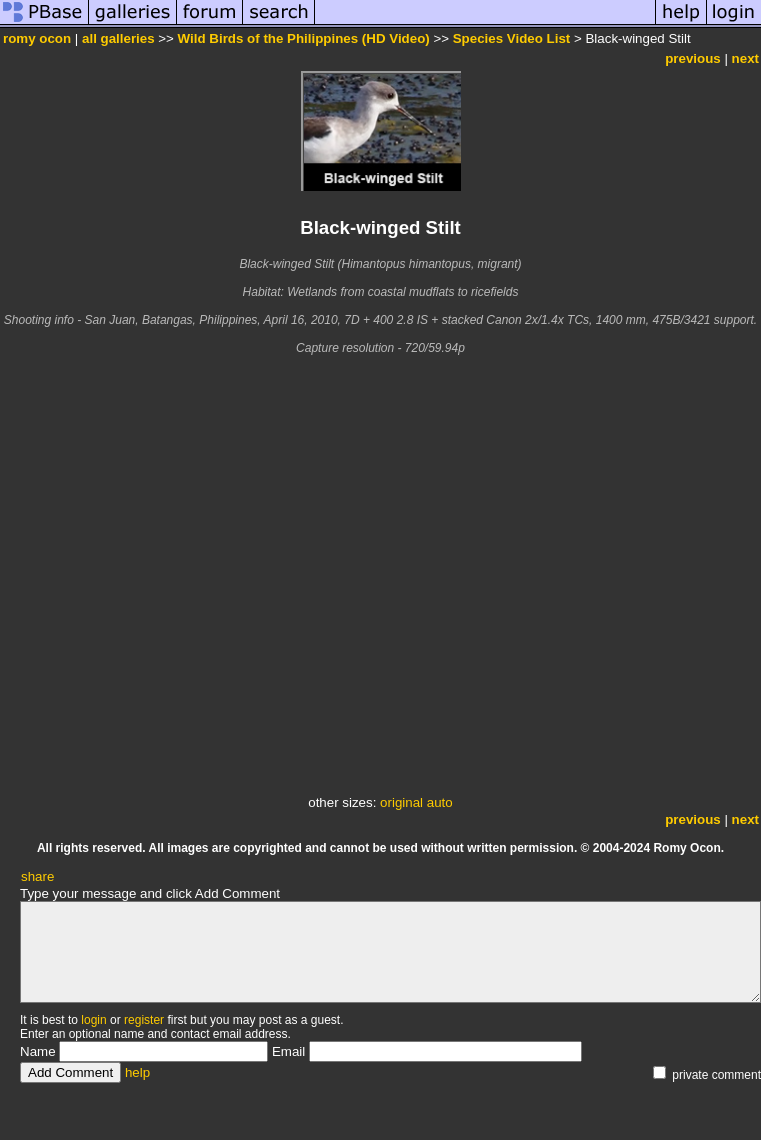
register (144, 1020)
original (401, 802)
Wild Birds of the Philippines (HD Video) (304, 38)
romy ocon (37, 38)
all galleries (118, 38)
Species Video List (512, 38)
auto (440, 802)
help (137, 1072)
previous (693, 58)
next (745, 58)
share (37, 876)
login (93, 1020)
